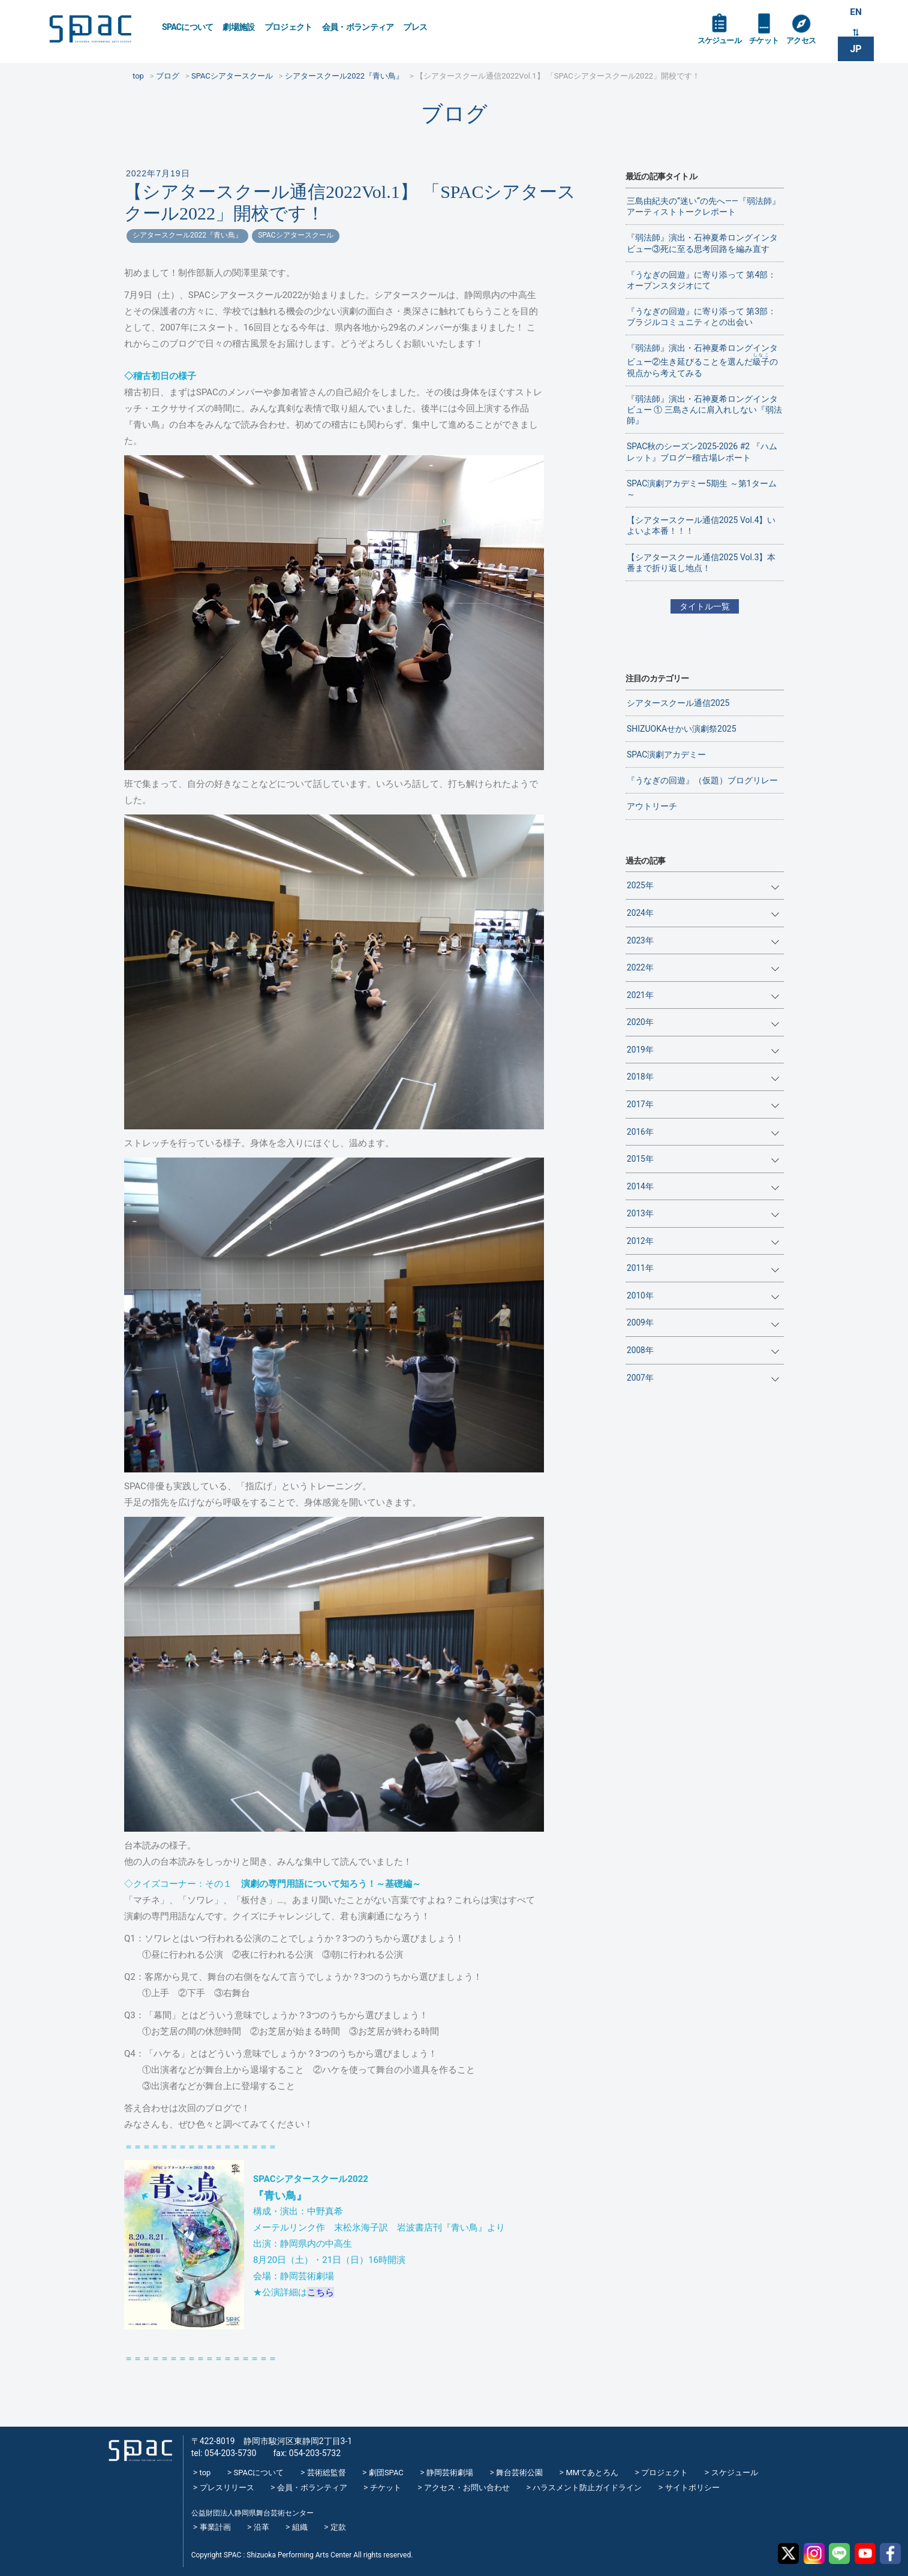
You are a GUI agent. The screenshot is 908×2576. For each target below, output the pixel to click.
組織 (300, 2527)
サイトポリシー (692, 2487)
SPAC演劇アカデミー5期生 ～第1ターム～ (702, 489)
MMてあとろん (592, 2472)
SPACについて (187, 27)
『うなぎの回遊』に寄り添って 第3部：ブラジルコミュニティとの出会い (701, 316)
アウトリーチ (652, 806)
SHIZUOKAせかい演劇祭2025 (681, 729)
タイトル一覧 (705, 606)
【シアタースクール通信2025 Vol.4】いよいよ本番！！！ (701, 525)
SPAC (97, 30)
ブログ (454, 113)
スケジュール (721, 43)
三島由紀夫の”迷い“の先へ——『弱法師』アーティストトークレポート (703, 206)
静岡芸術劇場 (449, 2472)
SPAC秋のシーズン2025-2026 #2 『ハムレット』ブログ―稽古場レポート (702, 451)
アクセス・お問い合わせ (467, 2487)
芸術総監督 (326, 2472)
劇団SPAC (386, 2472)
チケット (768, 43)
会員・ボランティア (358, 27)
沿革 (261, 2527)
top (205, 2472)
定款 (338, 2527)
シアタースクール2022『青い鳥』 (187, 235)
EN (856, 13)
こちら (320, 2292)
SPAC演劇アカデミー (666, 754)
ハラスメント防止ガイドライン (587, 2487)
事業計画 (215, 2527)
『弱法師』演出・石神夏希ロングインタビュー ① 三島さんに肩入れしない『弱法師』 (704, 409)
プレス (415, 27)
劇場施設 (238, 27)
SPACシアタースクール (295, 235)
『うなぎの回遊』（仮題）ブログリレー (702, 780)
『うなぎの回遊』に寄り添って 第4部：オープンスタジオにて (701, 280)
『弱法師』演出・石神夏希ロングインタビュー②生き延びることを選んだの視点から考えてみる (702, 360)
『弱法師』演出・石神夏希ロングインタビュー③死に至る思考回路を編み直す (702, 243)
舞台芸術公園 (519, 2472)
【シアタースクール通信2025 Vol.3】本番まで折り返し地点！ (701, 562)
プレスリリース (227, 2487)
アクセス (807, 43)
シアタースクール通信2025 (678, 703)
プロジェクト (288, 27)
